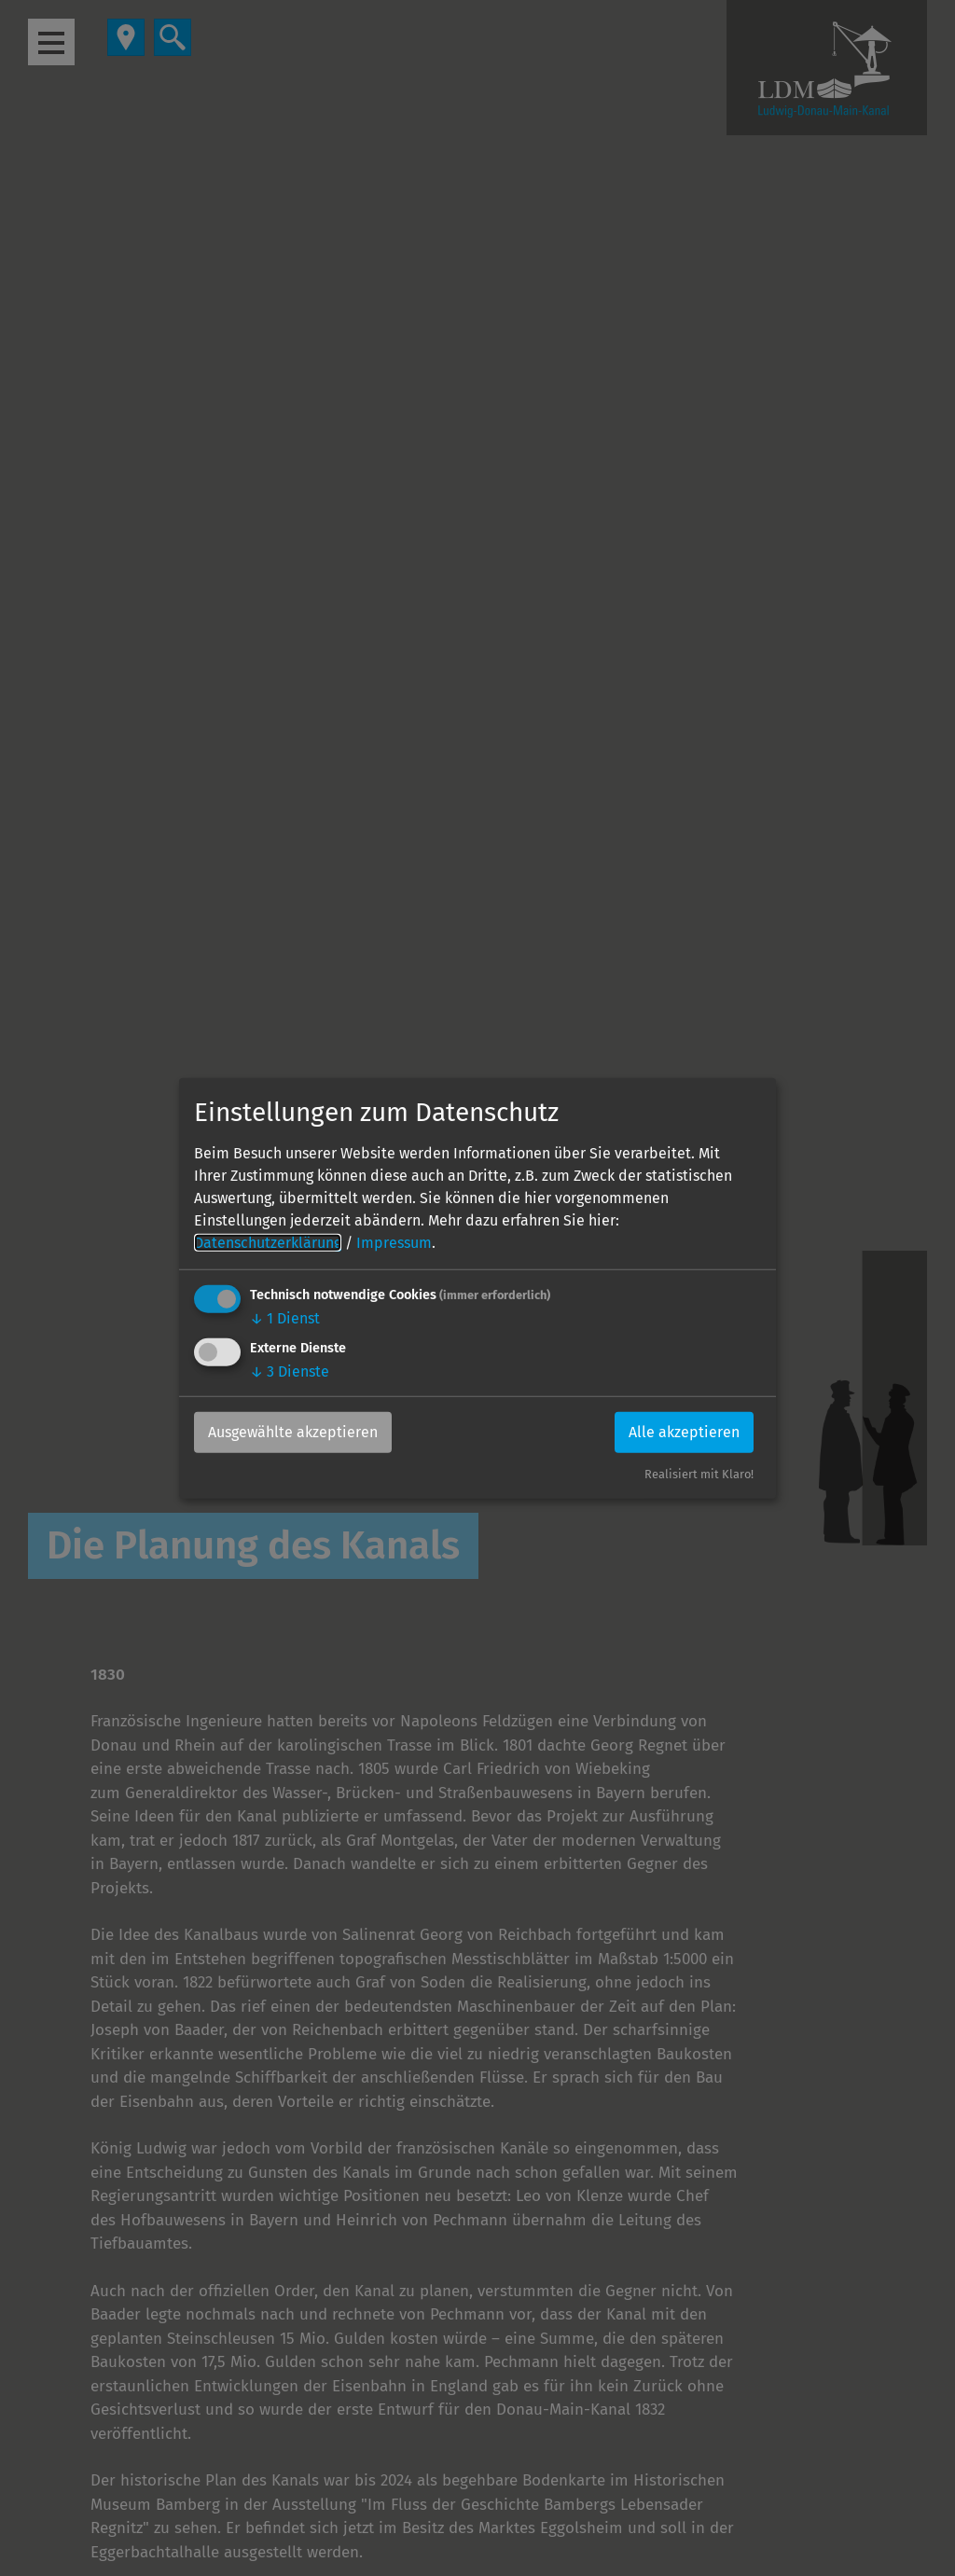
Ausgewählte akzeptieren (293, 1432)
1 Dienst (285, 1318)
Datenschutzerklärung (267, 1243)
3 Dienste (289, 1371)
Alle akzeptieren (684, 1432)
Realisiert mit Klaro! (699, 1474)
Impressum (394, 1243)
